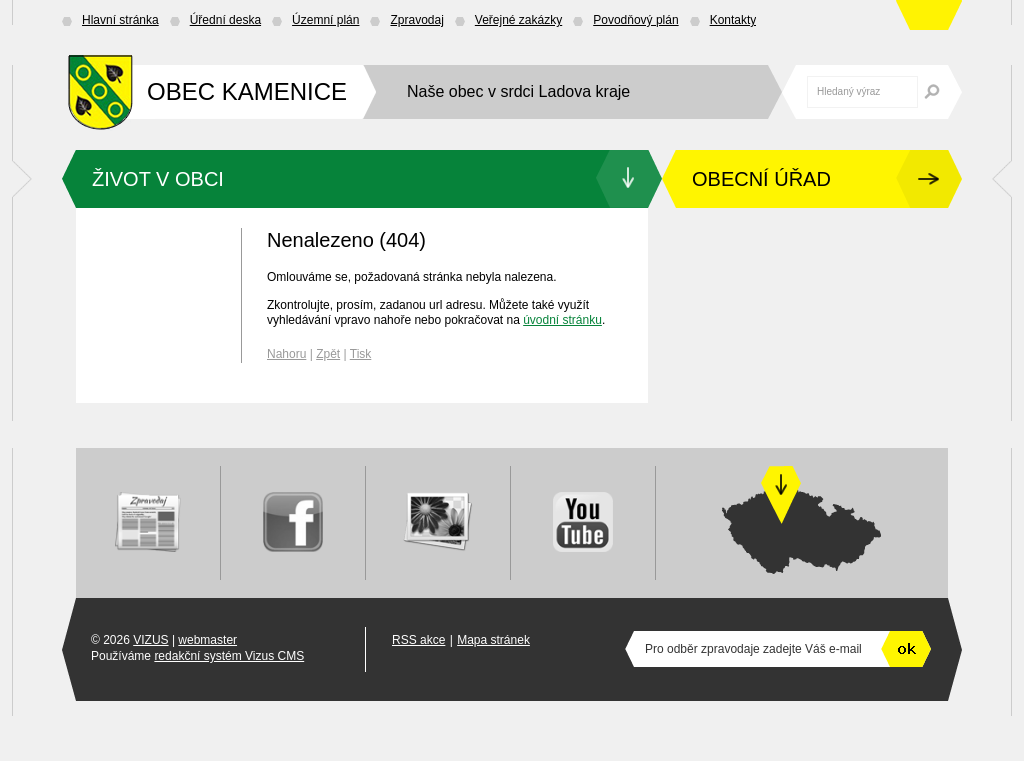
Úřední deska (225, 20)
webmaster (207, 640)
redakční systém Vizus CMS (229, 656)
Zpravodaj (416, 20)
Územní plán (325, 20)
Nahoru (286, 354)
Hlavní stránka (120, 20)
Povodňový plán (635, 20)
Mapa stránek (493, 640)
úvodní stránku (562, 320)
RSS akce (418, 640)
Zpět (328, 354)
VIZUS (150, 640)
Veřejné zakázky (518, 20)
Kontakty (733, 20)
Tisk (361, 354)
